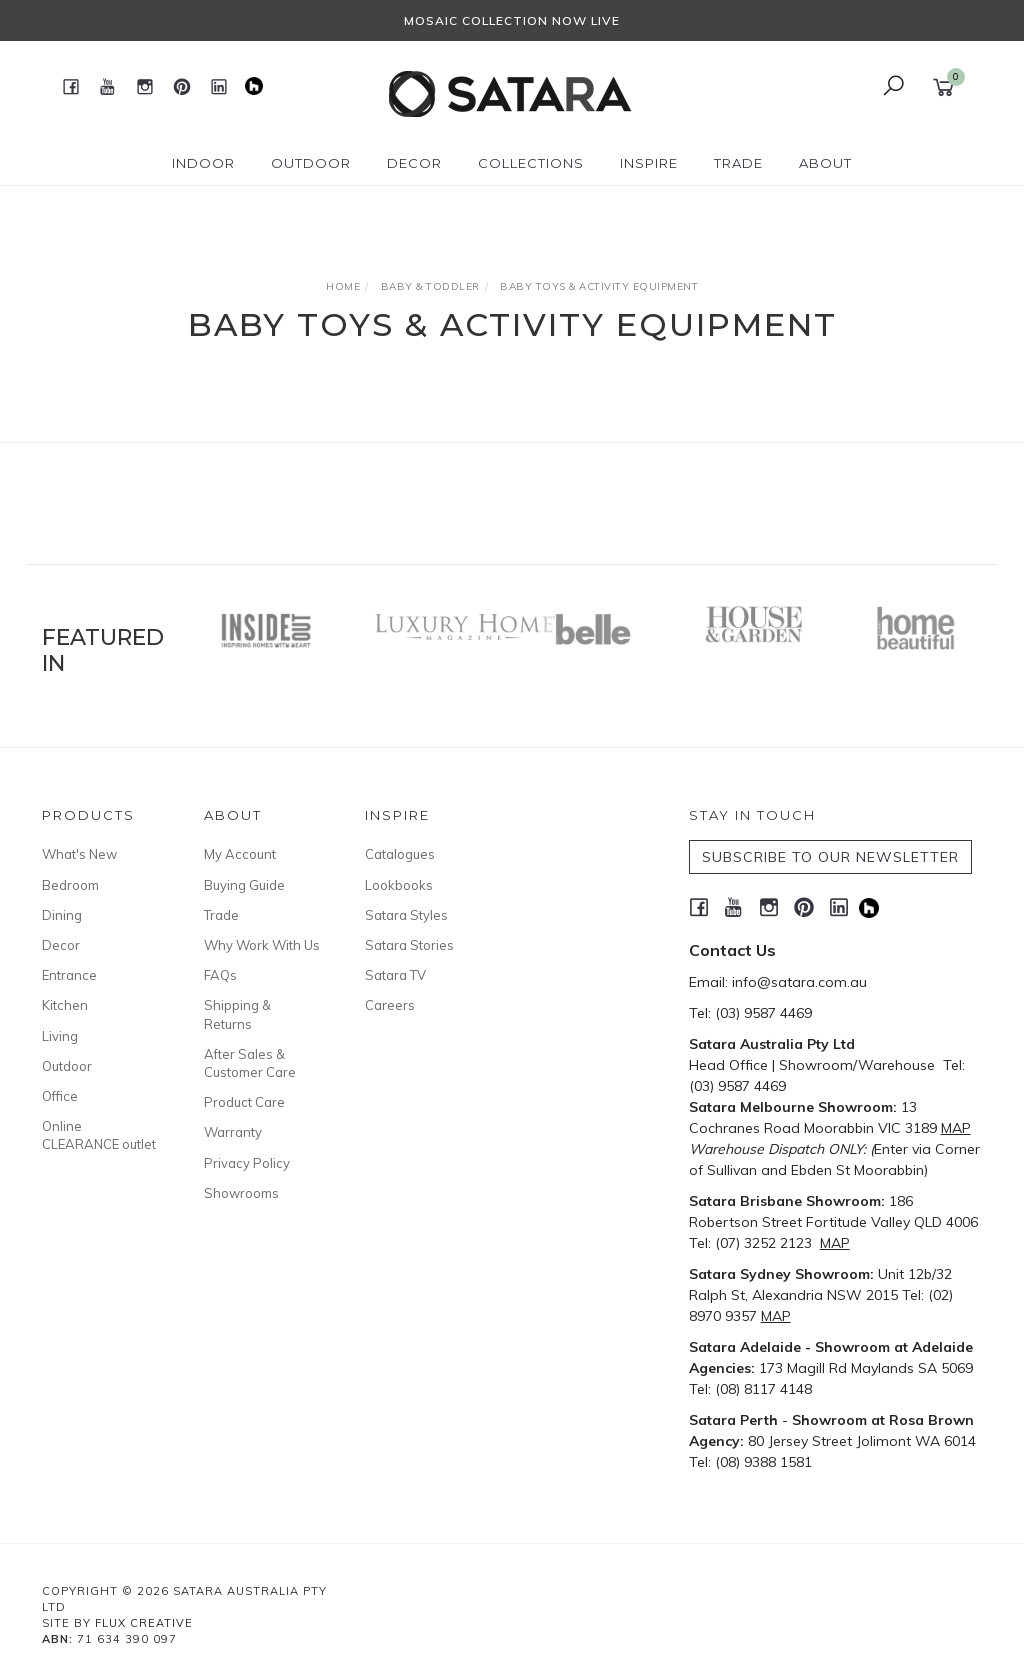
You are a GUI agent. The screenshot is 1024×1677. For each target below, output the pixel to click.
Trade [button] (738, 163)
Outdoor (67, 1066)
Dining (62, 915)
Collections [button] (531, 163)
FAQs (220, 975)
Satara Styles (406, 915)
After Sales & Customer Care (250, 1063)
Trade (221, 915)
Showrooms (241, 1193)
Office (60, 1096)
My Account (240, 854)
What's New (79, 854)
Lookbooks (399, 885)
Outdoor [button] (311, 163)
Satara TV (395, 975)
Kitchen (65, 1005)
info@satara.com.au (799, 982)
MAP (956, 1128)
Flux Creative (144, 1623)
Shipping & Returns (237, 1014)
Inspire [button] (649, 163)
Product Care (244, 1102)
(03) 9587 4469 (763, 1013)
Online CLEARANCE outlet (99, 1135)
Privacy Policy (247, 1163)
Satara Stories (409, 945)
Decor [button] (414, 163)
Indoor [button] (203, 163)
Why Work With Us (262, 945)
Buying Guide (244, 885)
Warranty (233, 1132)
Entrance (69, 975)
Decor (61, 945)
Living (60, 1036)
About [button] (825, 163)
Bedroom (70, 885)
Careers (390, 1005)
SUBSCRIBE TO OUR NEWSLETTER (830, 857)
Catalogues (400, 854)
